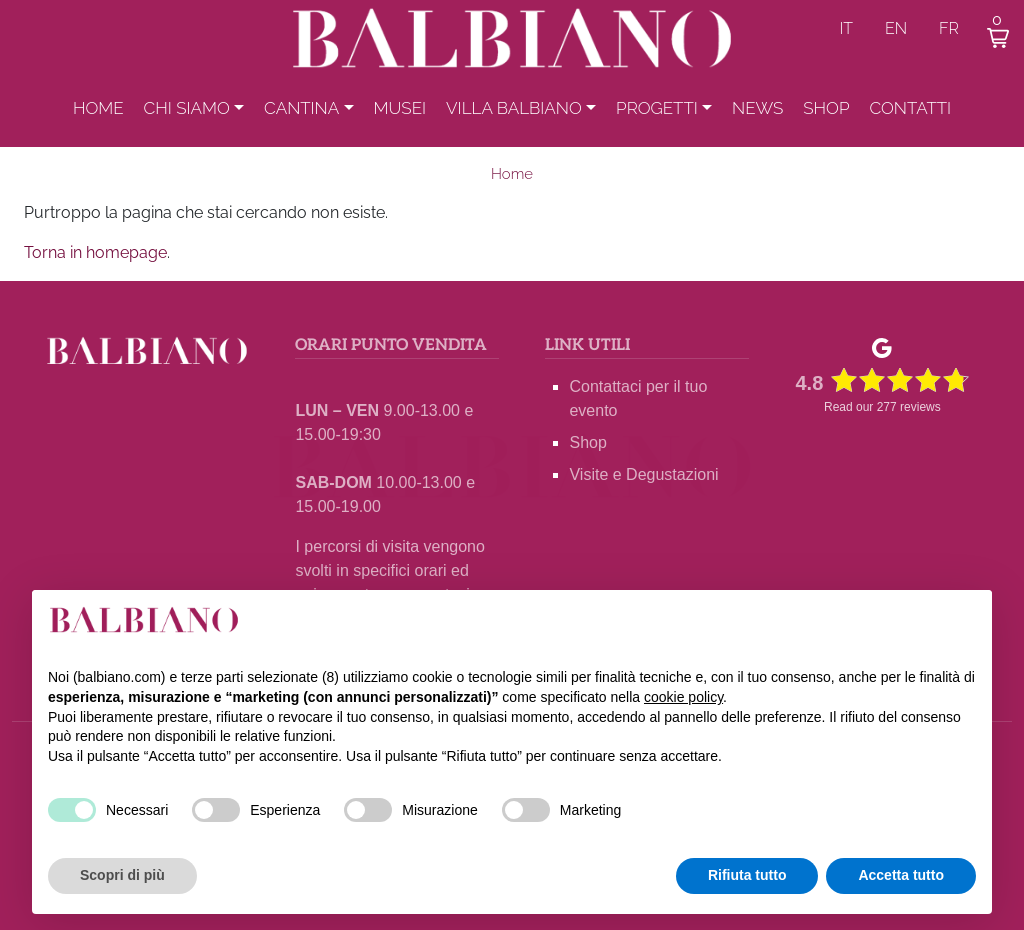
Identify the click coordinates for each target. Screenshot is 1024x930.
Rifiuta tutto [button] (747, 875)
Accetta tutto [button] (901, 875)
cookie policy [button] (683, 697)
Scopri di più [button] (122, 875)
